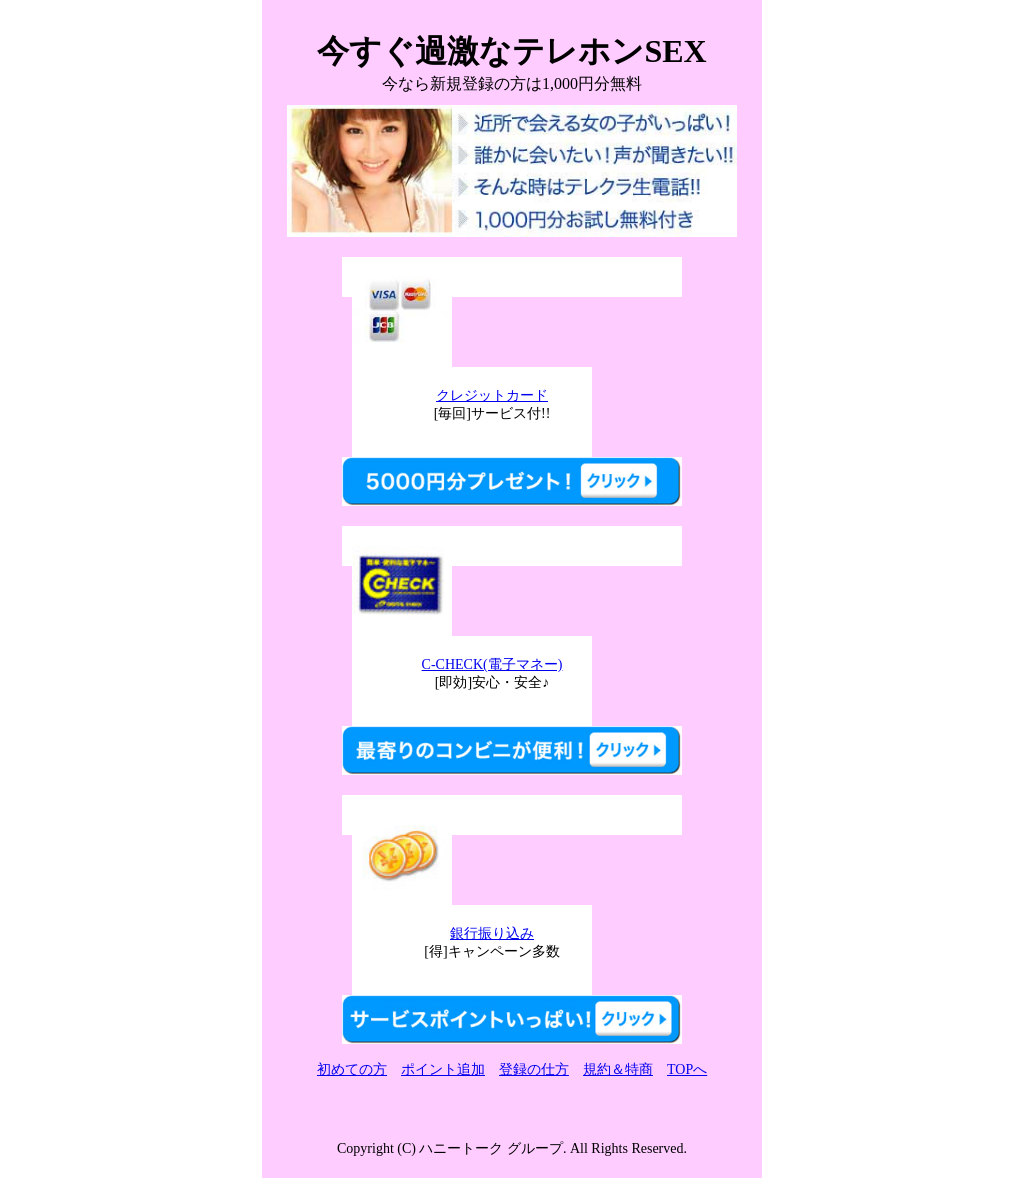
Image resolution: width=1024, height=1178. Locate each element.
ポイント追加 (443, 1069)
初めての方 (352, 1069)
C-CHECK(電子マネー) (492, 664)
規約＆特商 (618, 1069)
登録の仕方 (534, 1069)
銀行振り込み (492, 933)
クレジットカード (492, 395)
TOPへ (687, 1069)
